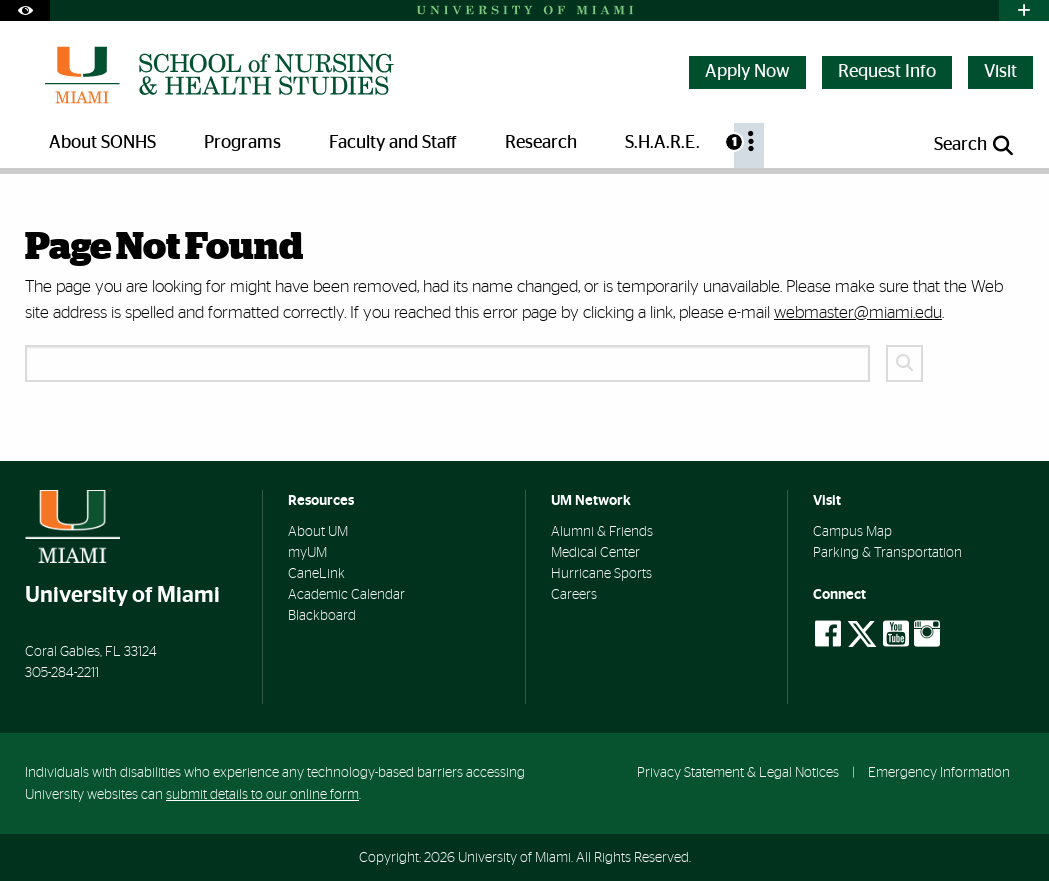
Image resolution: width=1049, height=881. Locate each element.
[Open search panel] (975, 145)
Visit (1000, 72)
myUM (307, 553)
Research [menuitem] (541, 143)
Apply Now (747, 72)
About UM (318, 532)
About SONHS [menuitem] (102, 143)
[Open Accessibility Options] (25, 10)
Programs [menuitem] (242, 143)
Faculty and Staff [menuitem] (393, 143)
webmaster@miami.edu (858, 312)
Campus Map (852, 532)
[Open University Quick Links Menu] (1024, 10)
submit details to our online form (262, 794)
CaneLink (316, 574)
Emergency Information (939, 772)
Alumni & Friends (602, 532)
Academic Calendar (346, 595)
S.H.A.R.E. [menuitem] (662, 143)
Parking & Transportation (887, 553)
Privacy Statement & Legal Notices (738, 772)
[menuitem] (749, 145)
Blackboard (322, 616)
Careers (574, 595)
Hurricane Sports (601, 574)
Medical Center (595, 553)
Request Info (887, 72)
